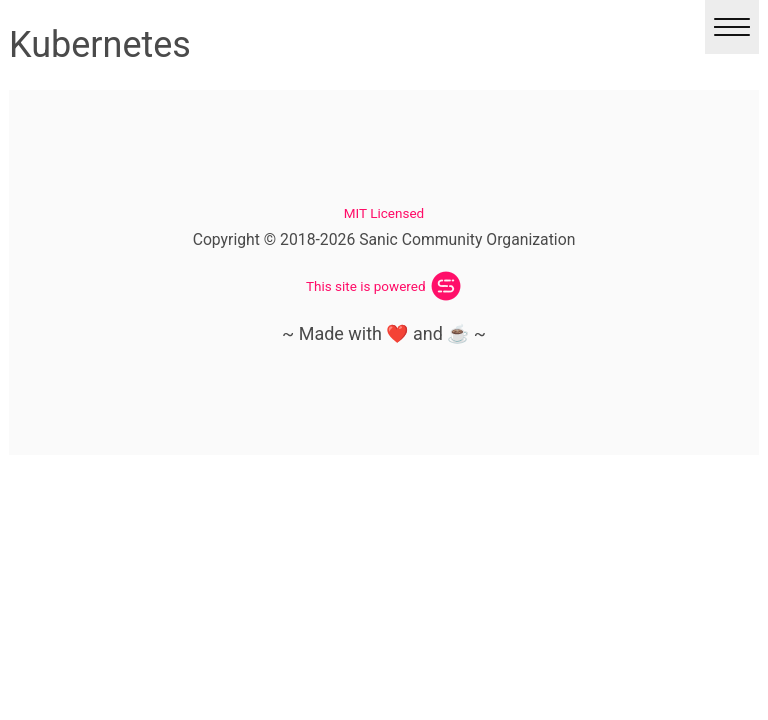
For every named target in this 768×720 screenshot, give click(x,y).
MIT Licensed (384, 213)
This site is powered (366, 286)
